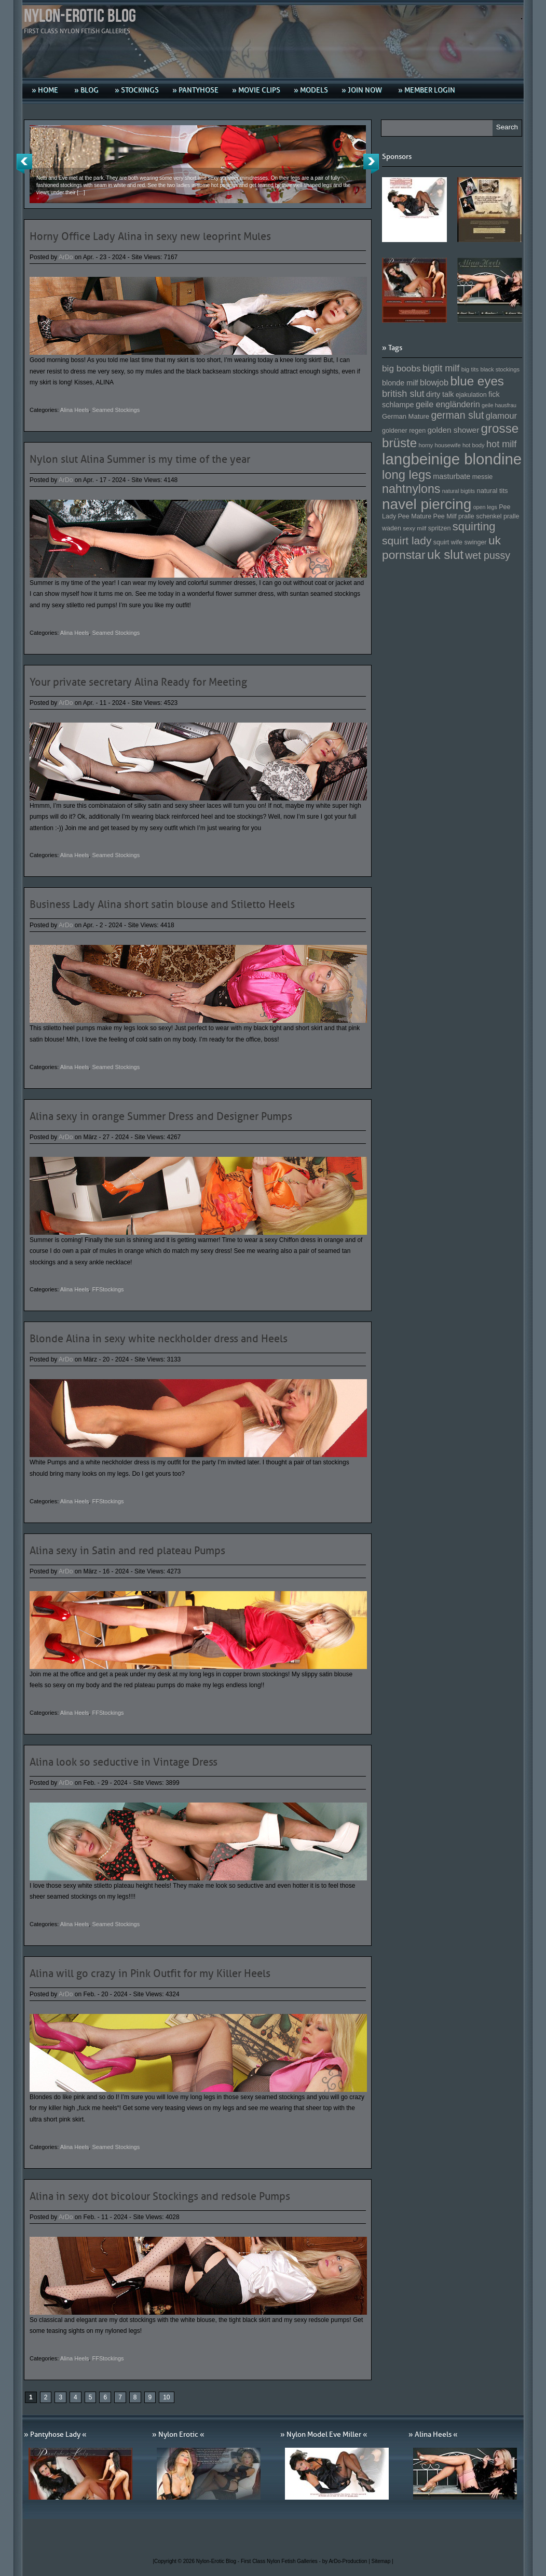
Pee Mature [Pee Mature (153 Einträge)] (414, 516)
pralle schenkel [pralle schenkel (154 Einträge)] (480, 516)
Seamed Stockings (116, 410)
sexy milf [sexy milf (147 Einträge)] (414, 528)
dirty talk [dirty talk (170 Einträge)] (440, 394)
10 (166, 2397)
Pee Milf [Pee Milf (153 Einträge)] (445, 516)
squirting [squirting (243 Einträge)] (474, 526)
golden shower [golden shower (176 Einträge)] (454, 429)
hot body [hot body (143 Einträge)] (473, 445)
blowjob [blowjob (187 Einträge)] (434, 382)
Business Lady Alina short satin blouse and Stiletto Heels (162, 904)
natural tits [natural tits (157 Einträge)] (492, 491)
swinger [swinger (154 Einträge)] (475, 542)
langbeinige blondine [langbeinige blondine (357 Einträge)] (452, 459)
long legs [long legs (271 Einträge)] (406, 475)
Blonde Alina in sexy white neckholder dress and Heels (159, 1338)
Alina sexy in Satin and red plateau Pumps (127, 1550)
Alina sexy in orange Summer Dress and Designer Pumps (161, 1116)
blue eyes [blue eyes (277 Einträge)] (477, 381)
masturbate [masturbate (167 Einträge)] (451, 476)
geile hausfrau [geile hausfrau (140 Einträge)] (499, 405)
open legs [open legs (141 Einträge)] (485, 507)
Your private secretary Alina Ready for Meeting (138, 682)
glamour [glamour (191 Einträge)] (501, 416)
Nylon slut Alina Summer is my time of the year (140, 459)
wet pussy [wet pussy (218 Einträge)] (487, 555)
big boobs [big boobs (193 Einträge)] (401, 368)
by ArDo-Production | (347, 2561)
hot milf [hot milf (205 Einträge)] (501, 444)
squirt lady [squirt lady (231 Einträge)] (406, 540)
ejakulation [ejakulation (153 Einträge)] (471, 394)
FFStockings (108, 1289)
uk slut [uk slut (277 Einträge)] (445, 555)
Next (371, 163)
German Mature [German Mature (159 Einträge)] (405, 416)
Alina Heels (74, 410)
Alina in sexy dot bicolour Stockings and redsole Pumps (160, 2196)
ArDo (66, 257)
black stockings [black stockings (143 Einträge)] (500, 369)
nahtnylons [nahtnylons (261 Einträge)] (411, 489)
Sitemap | (382, 2561)
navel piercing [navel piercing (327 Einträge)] (426, 504)
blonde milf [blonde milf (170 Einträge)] (400, 383)
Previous (24, 163)
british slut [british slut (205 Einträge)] (403, 394)
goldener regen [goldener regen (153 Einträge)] (404, 430)
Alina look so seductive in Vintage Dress (123, 1762)
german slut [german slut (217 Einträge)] (457, 415)
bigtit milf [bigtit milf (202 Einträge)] (441, 368)
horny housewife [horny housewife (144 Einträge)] (440, 445)
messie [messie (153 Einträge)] (482, 477)
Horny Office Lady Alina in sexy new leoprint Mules (150, 236)
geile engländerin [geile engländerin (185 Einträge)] (448, 404)
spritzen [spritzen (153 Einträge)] (439, 528)
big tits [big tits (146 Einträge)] (470, 369)
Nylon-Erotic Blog (80, 16)
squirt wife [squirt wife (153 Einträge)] (447, 542)
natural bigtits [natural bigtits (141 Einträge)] (458, 491)
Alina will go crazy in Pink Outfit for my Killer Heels (150, 1973)
